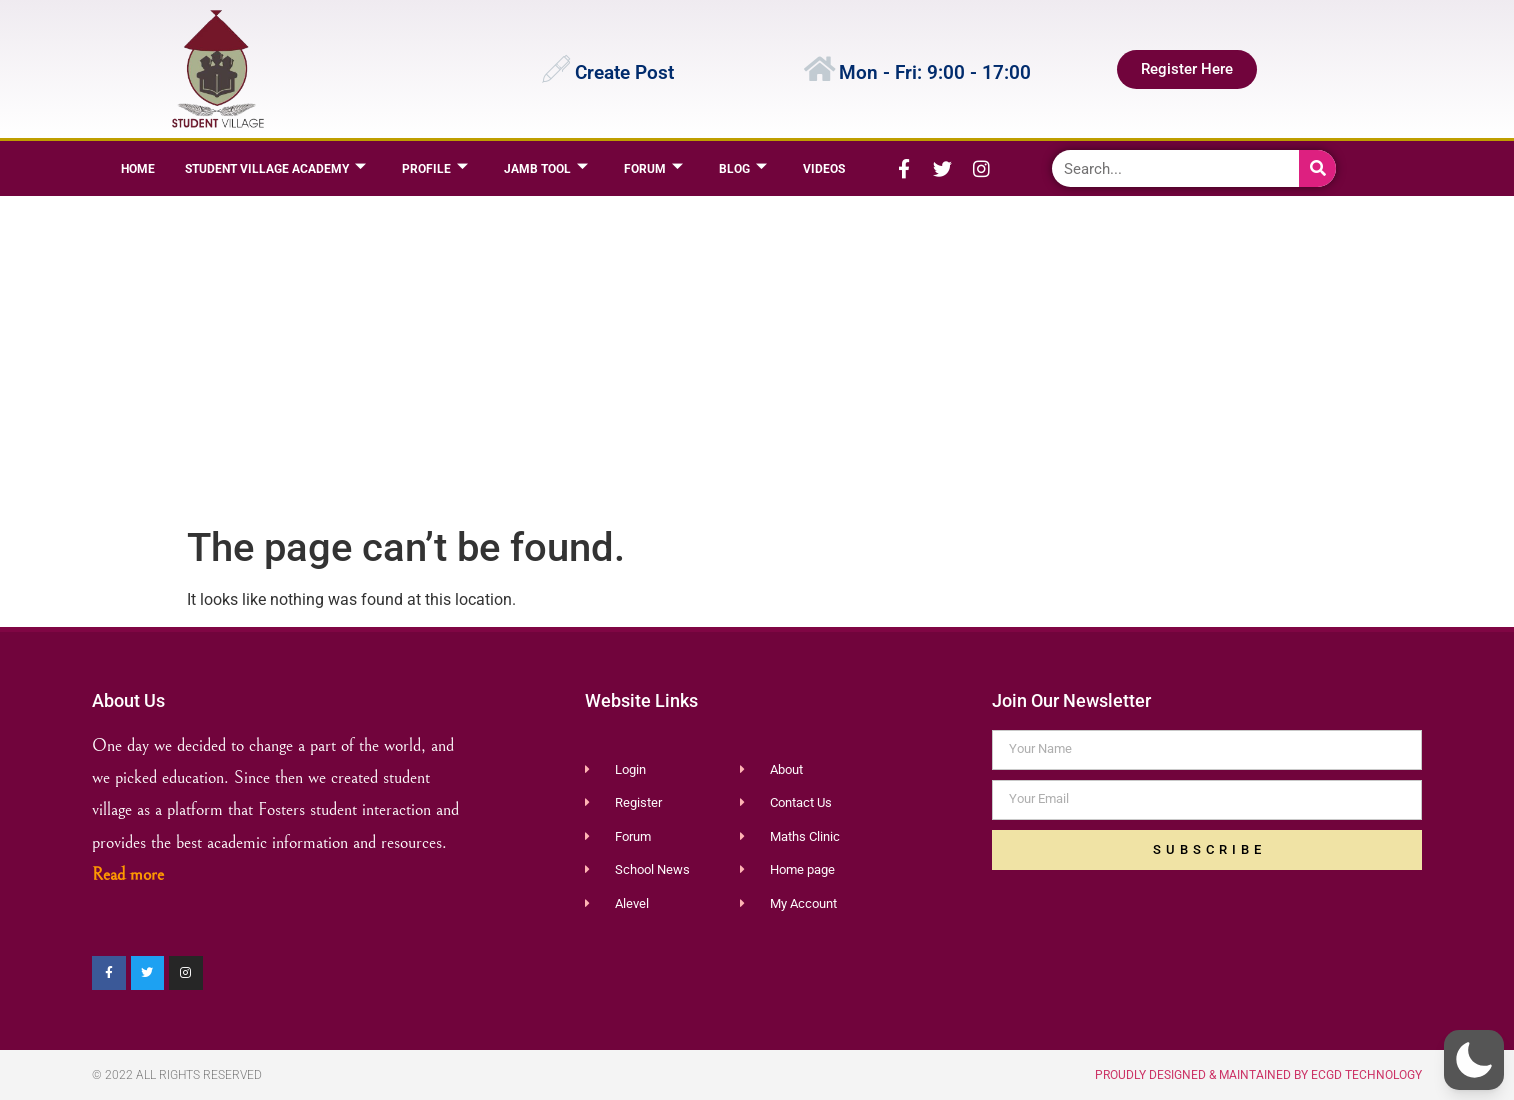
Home (138, 169)
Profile (435, 168)
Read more (128, 874)
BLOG (743, 168)
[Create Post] (556, 69)
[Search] (1317, 168)
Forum (653, 168)
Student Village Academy (275, 168)
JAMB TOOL (546, 168)
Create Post (624, 72)
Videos (824, 169)
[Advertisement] (752, 356)
